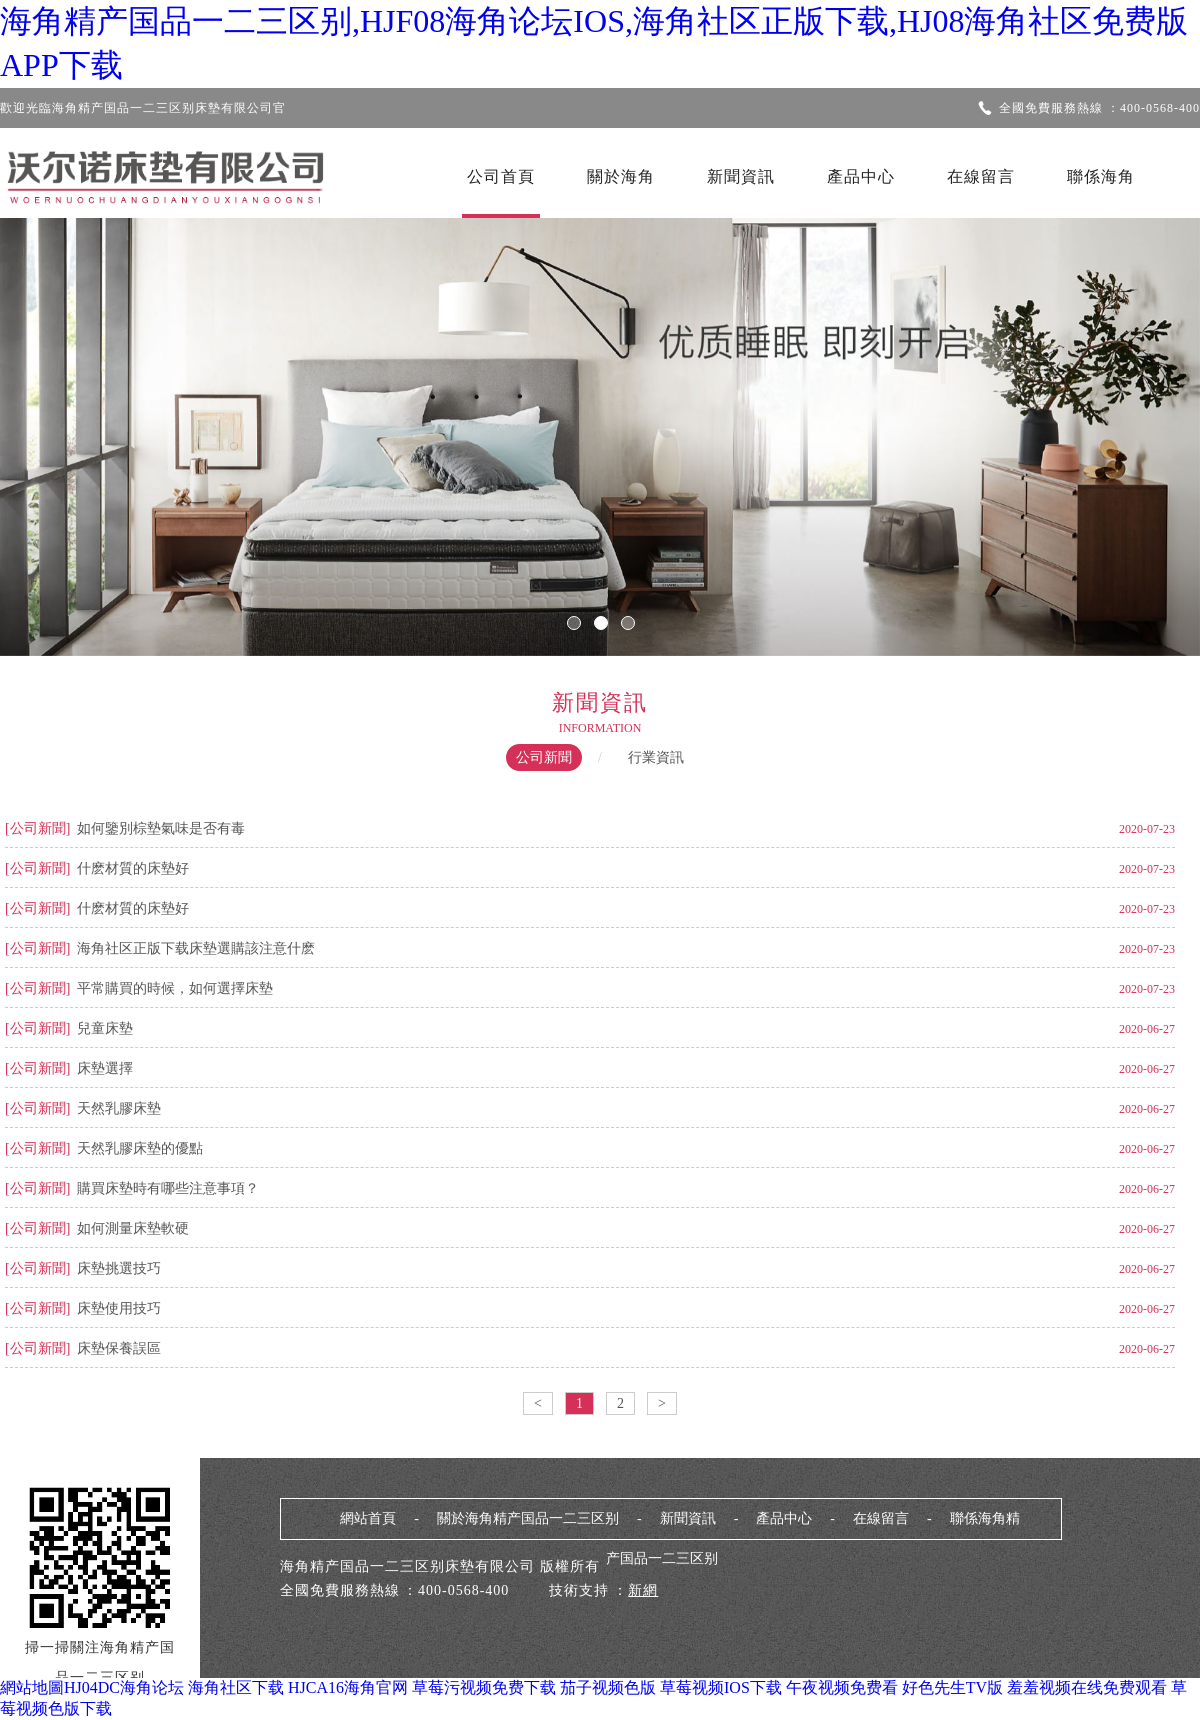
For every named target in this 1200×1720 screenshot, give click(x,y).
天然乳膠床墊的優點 (140, 1148)
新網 (643, 1590)
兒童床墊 (105, 1028)
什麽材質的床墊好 (133, 868)
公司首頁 (501, 176)
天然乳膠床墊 (119, 1108)
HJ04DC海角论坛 (124, 1687)
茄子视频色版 (608, 1687)
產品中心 (861, 176)
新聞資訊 (741, 176)
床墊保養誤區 (119, 1348)
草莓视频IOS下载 (721, 1687)
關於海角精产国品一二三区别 (528, 1518)
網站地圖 (32, 1687)
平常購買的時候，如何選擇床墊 (175, 988)
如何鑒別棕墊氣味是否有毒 (161, 828)
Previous (75, 423)
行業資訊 (656, 757)
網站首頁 (368, 1518)
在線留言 (981, 176)
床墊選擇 (105, 1068)
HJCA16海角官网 (348, 1687)
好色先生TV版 (952, 1687)
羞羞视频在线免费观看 (1087, 1687)
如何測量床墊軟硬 (133, 1228)
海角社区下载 (236, 1687)
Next (1125, 423)
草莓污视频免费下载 (484, 1687)
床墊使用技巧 (119, 1308)
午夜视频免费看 (842, 1687)
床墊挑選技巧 (119, 1268)
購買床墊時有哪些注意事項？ (168, 1188)
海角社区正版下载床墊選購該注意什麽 (196, 948)
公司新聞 (544, 757)
